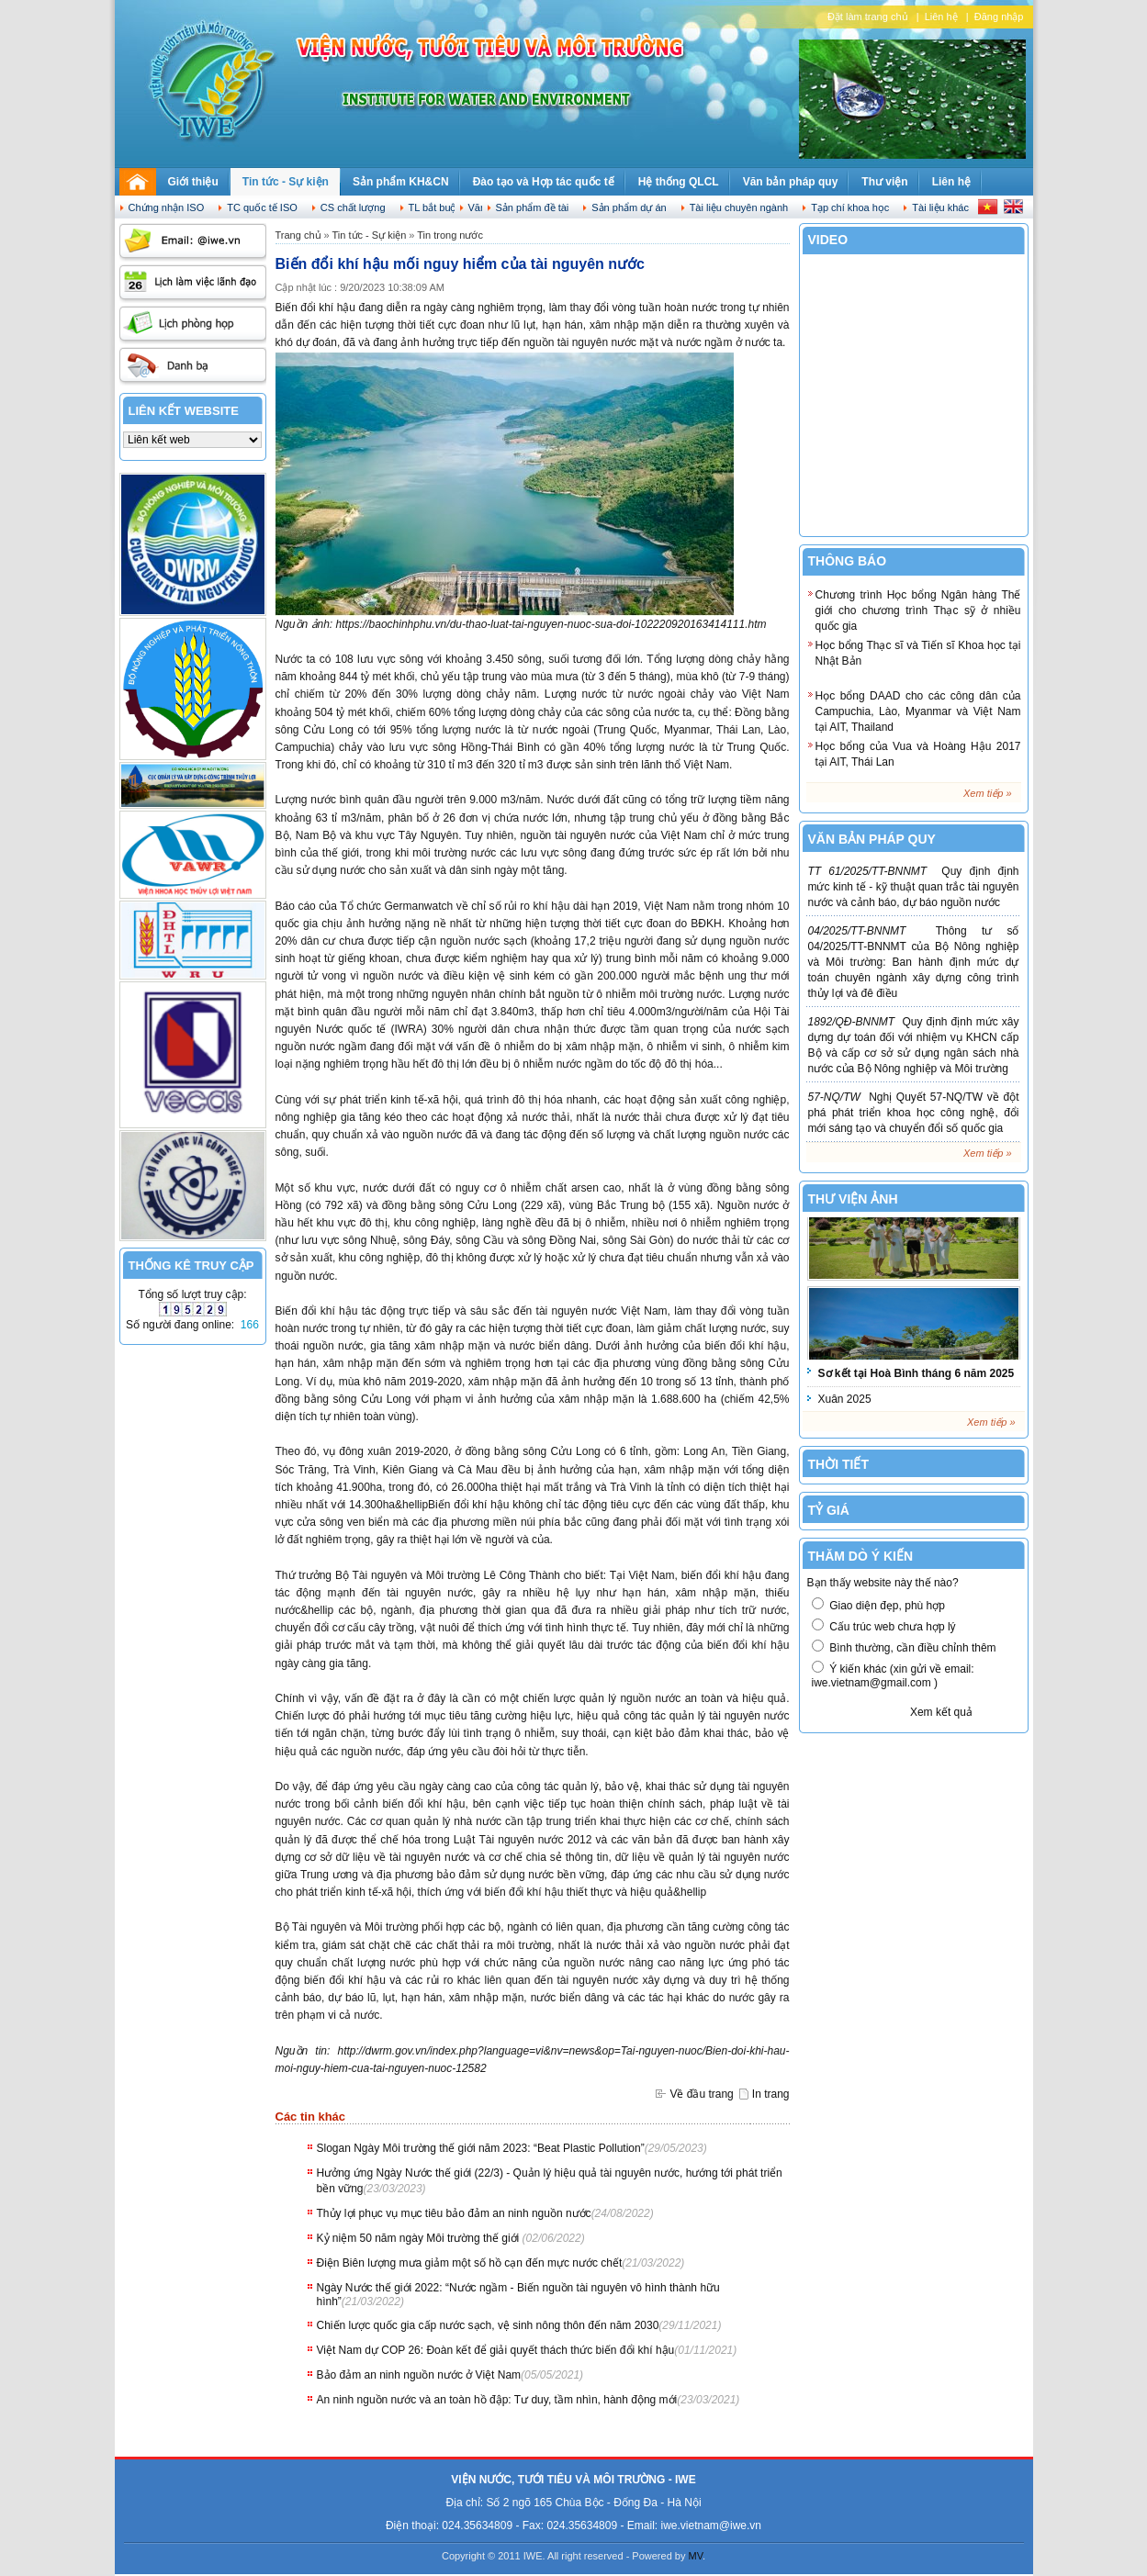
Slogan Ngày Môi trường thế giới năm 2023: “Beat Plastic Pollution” (481, 2148)
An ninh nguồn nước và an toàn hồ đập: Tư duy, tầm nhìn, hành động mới (497, 2399)
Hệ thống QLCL (678, 181)
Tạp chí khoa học (850, 207)
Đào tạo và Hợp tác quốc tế (543, 181)
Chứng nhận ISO (167, 207)
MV (696, 2555)
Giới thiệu (193, 181)
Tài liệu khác (940, 207)
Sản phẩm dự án (628, 207)
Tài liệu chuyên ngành (739, 207)
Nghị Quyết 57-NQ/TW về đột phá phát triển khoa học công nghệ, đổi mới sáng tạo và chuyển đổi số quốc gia (913, 1113)
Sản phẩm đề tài (532, 207)
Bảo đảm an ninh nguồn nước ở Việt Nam (419, 2375)
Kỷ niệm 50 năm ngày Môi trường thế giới (420, 2238)
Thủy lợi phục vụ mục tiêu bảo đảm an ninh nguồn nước (454, 2213)
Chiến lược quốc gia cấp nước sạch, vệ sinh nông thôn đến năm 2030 (488, 2325)
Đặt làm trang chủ (867, 16)
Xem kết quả (941, 1712)
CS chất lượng (353, 207)
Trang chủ (298, 235)
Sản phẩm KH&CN (401, 181)
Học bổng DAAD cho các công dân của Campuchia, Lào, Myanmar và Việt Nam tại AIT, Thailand (918, 711)
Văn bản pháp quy (790, 181)
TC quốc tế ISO (262, 207)
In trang (771, 2094)
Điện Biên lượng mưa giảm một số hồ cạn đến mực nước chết (470, 2263)
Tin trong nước (450, 235)
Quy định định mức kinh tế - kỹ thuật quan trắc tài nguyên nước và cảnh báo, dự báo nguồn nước (913, 887)
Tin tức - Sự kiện (285, 181)
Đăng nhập (999, 16)
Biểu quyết (856, 1712)
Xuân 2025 (844, 1399)
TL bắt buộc (435, 207)
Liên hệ (941, 16)
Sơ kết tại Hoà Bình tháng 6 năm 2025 (916, 1373)
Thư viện (884, 181)
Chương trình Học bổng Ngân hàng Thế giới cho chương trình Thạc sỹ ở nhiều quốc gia (918, 610)
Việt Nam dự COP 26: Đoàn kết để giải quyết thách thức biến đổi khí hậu (496, 2350)
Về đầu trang (701, 2094)
